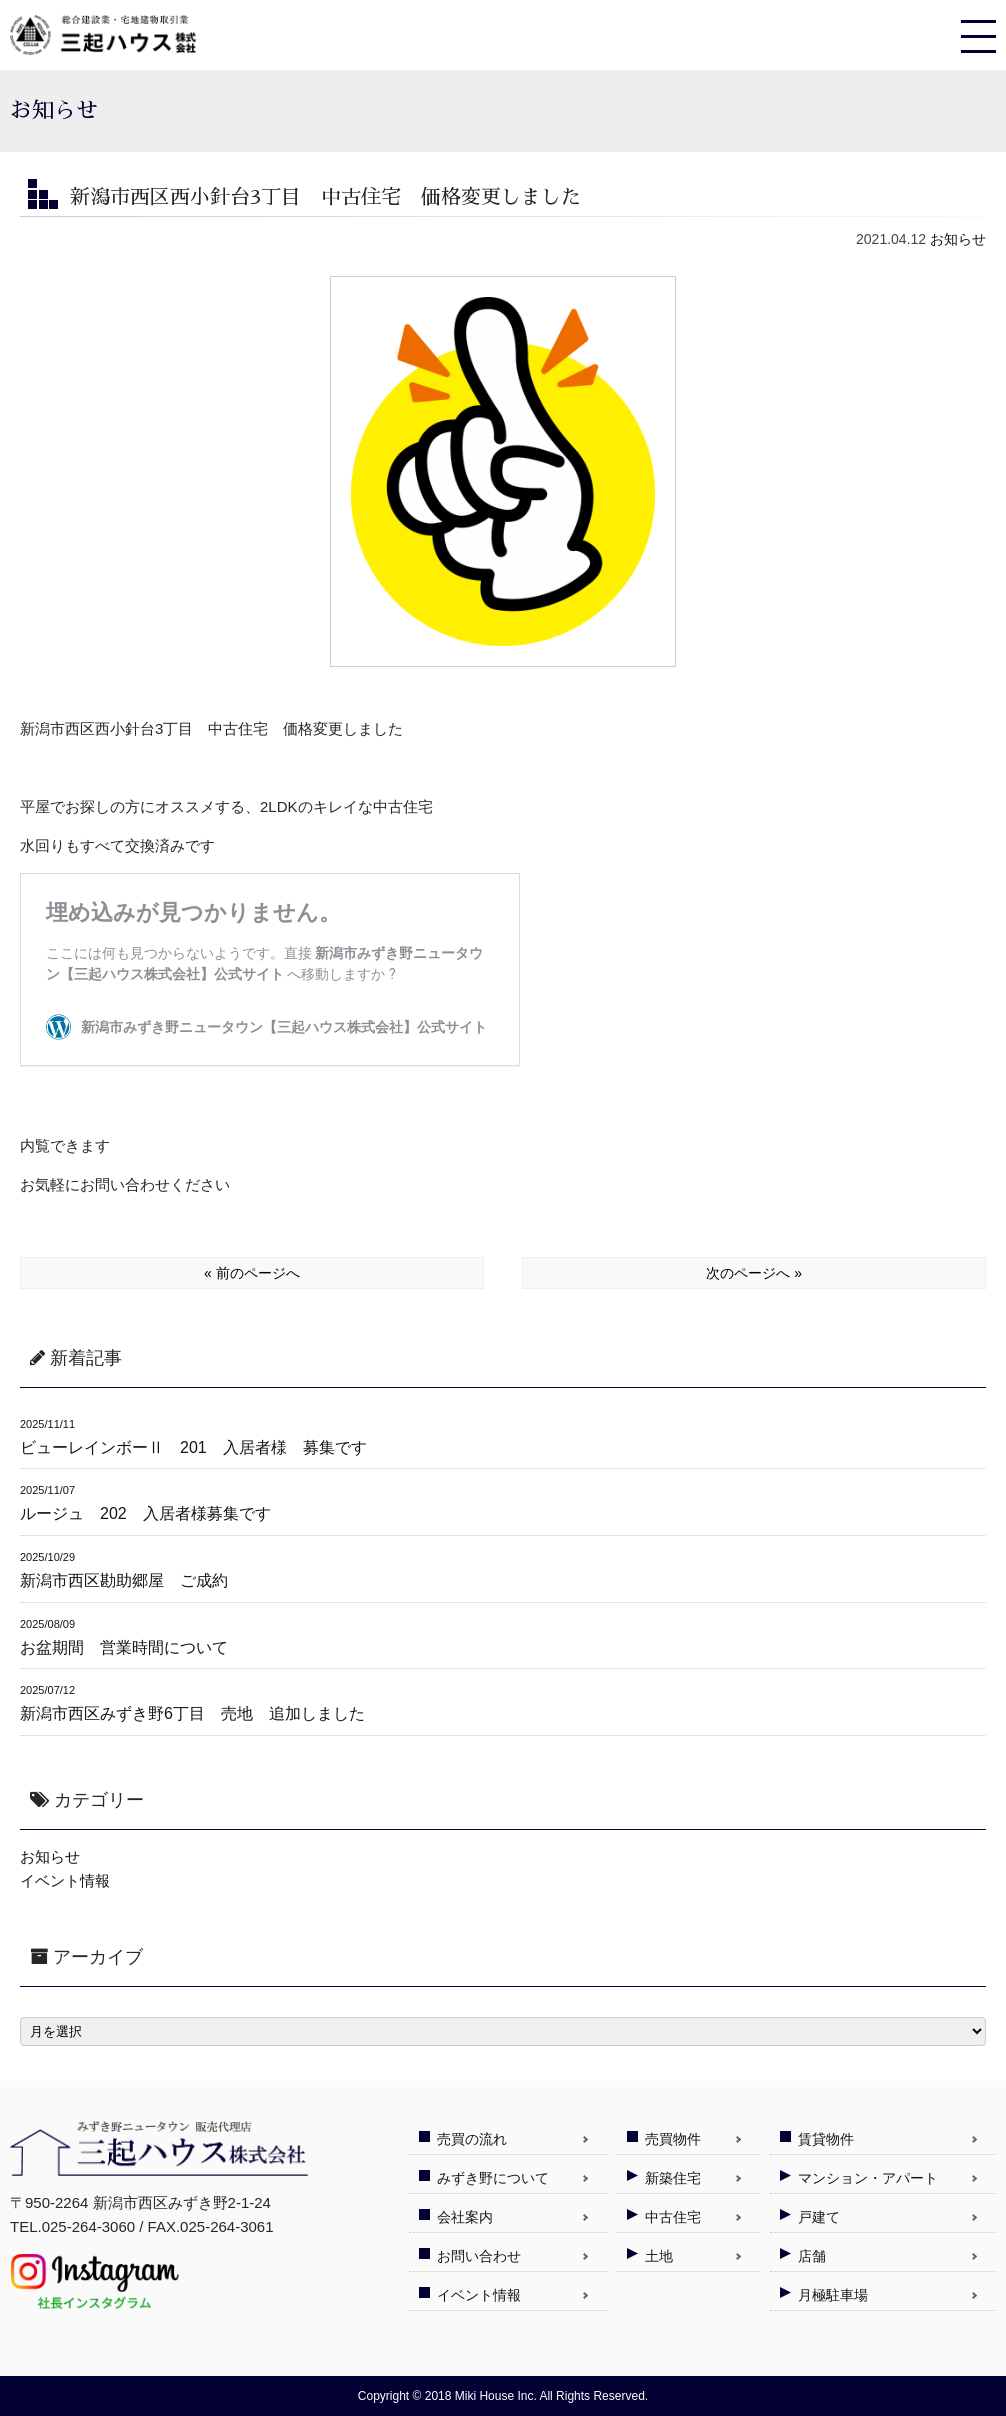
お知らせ (958, 239)
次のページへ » (754, 1273)
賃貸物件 (826, 2139)
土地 (659, 2256)
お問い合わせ (479, 2256)
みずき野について (493, 2178)
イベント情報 (65, 1880)
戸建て (819, 2217)
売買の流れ (472, 2139)
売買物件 (673, 2139)
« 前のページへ (252, 1273)
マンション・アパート (868, 2178)
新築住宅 (673, 2178)
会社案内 (465, 2217)
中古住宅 (673, 2217)
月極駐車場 (833, 2295)
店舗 (812, 2256)
